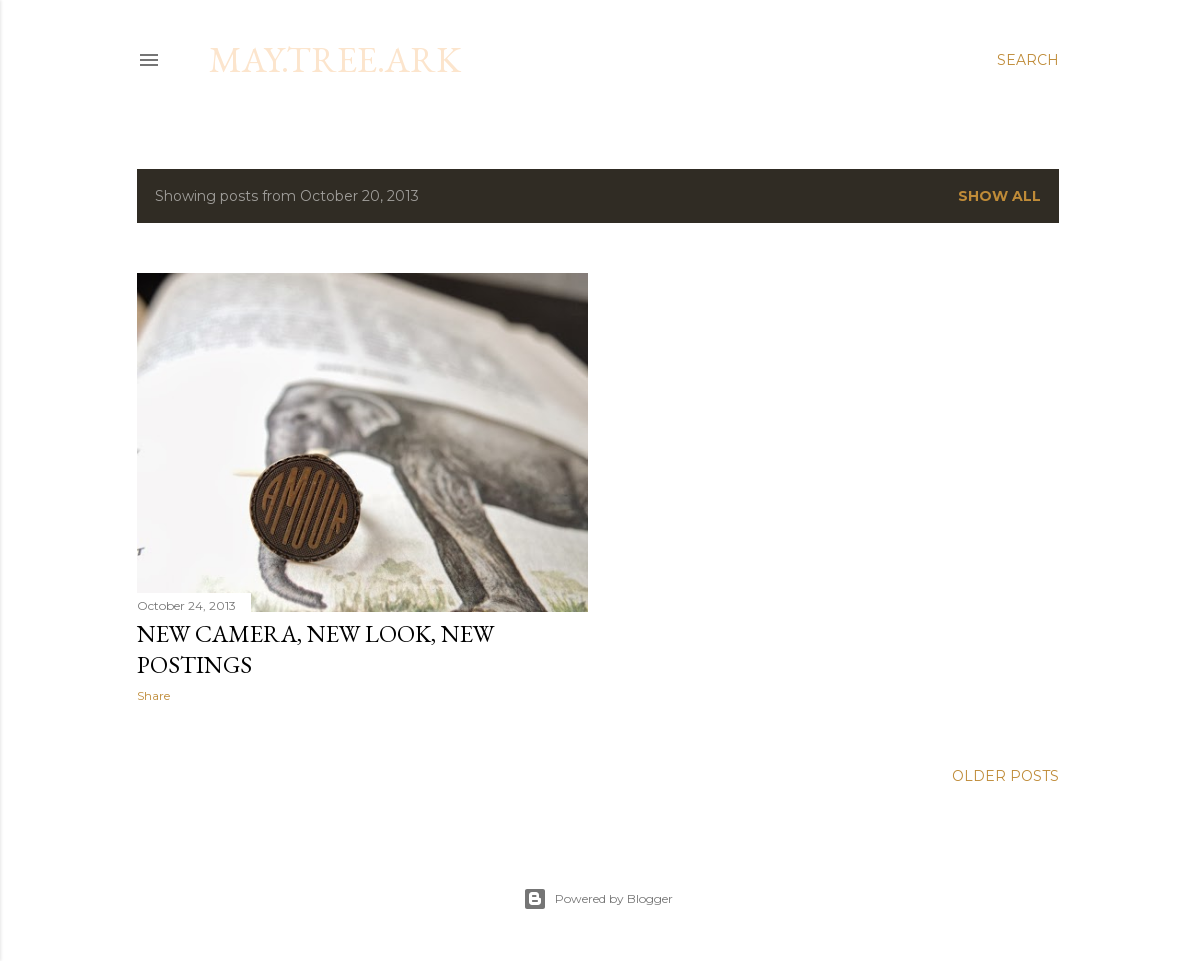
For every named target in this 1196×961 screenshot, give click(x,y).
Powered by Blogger (598, 899)
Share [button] (153, 695)
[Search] (1028, 60)
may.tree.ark (335, 59)
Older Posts (1005, 776)
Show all (999, 196)
